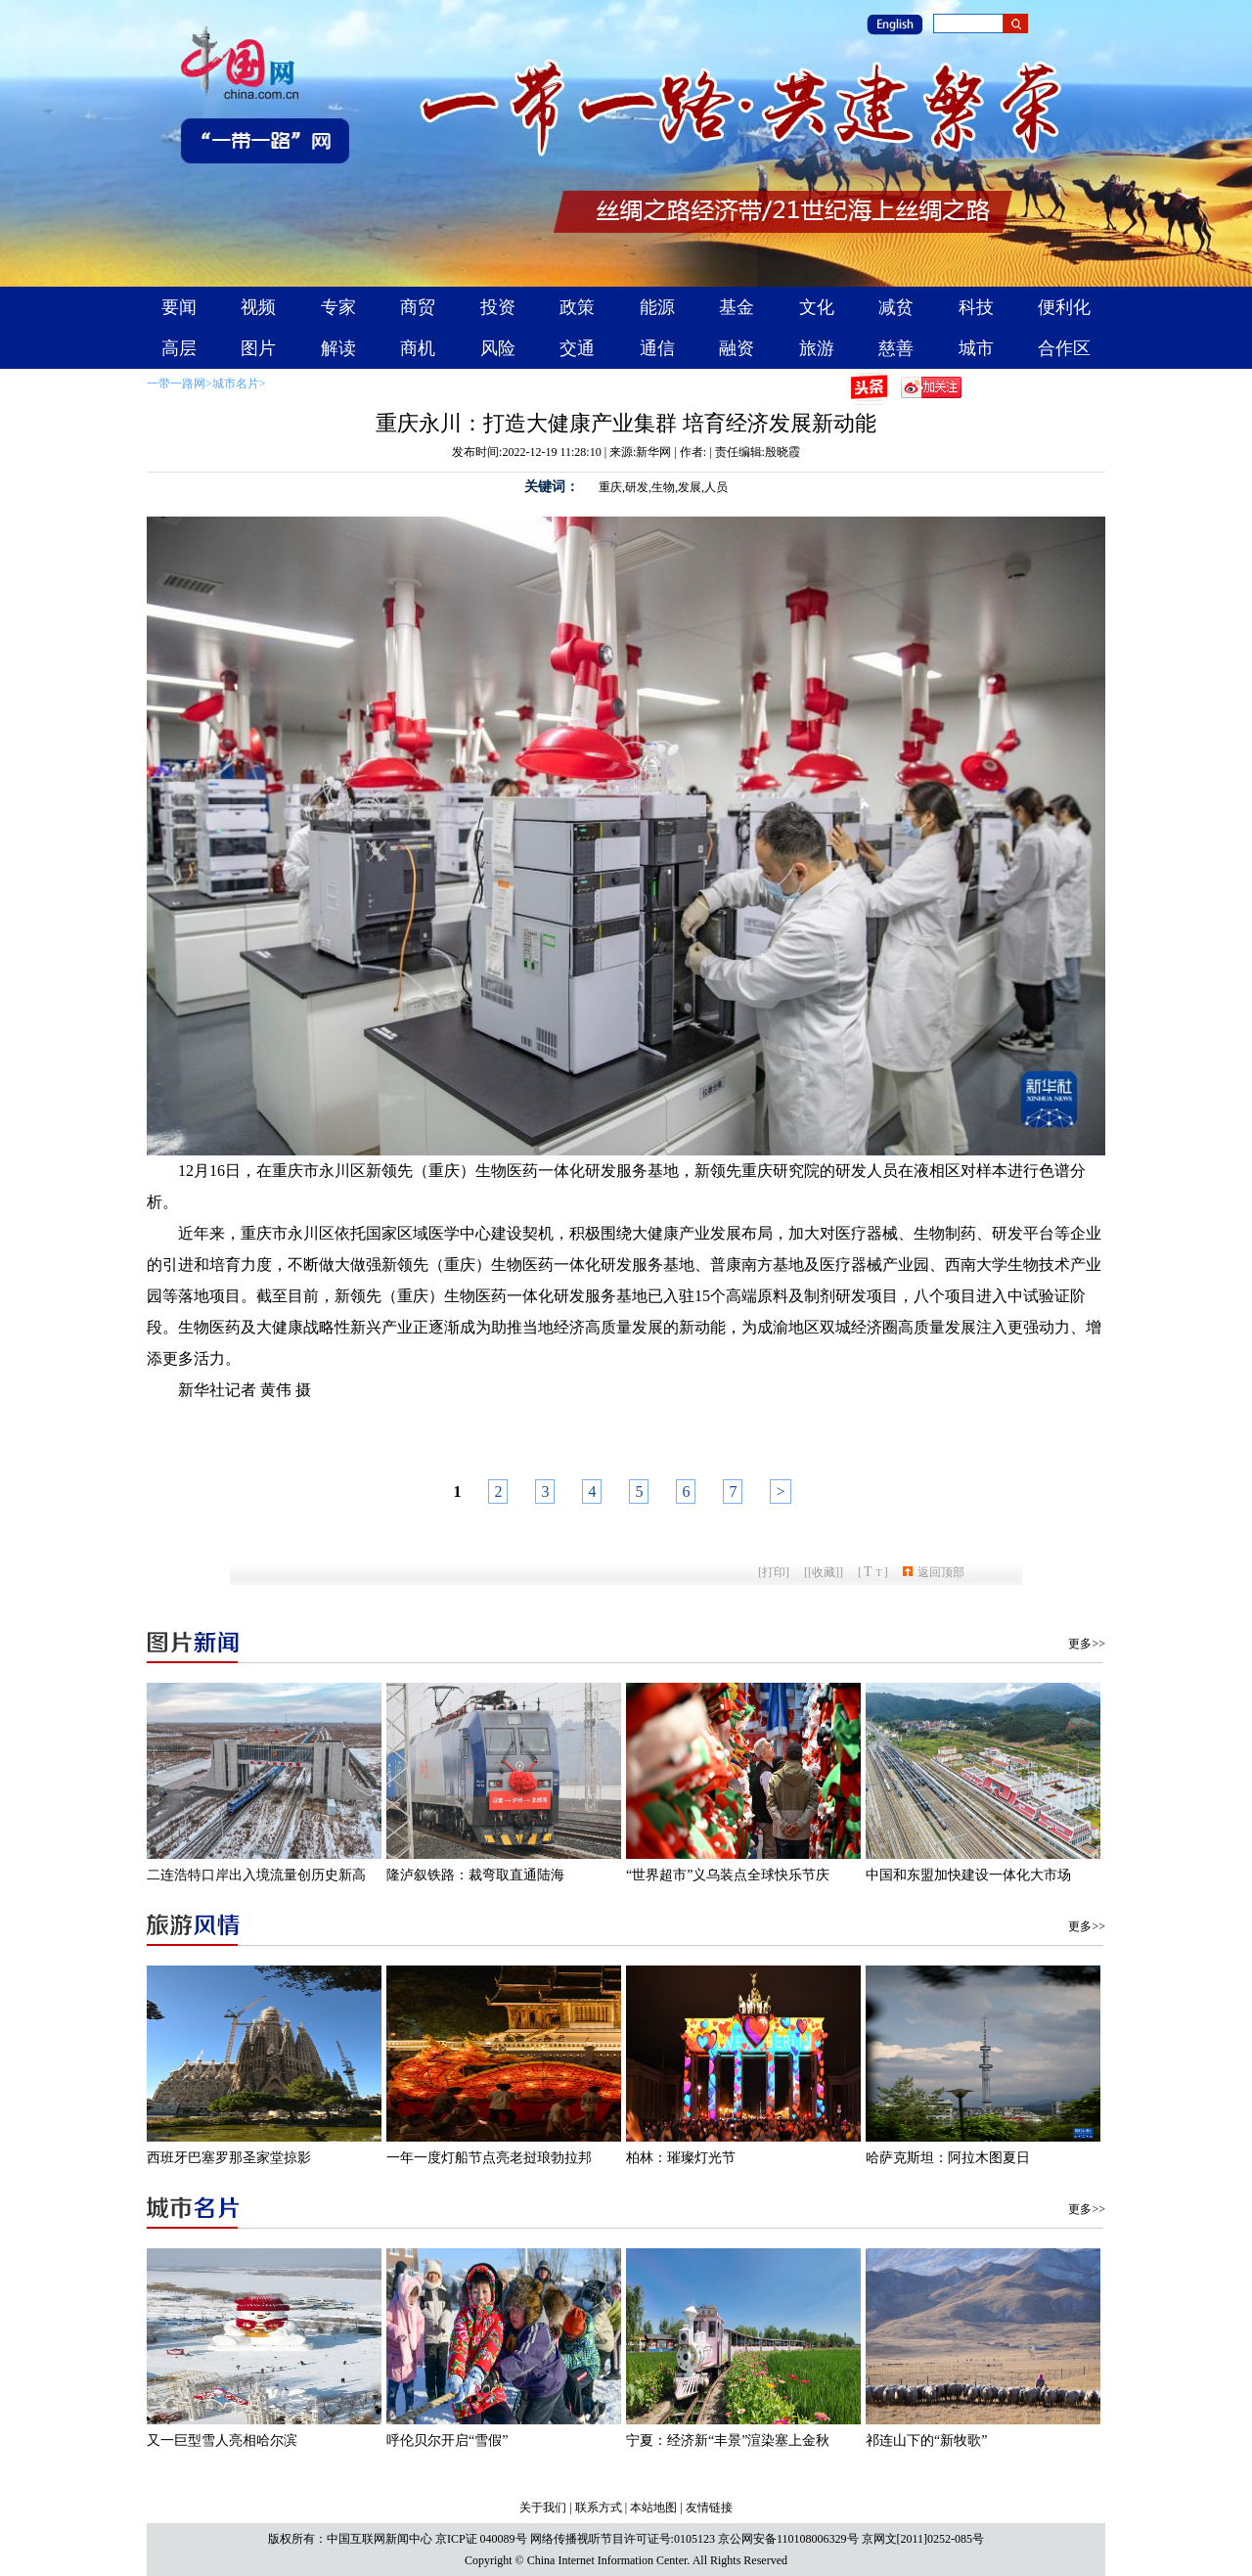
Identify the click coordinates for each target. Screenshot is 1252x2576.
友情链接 (709, 2507)
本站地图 (653, 2507)
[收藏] (823, 1572)
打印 (773, 1572)
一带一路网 (176, 383)
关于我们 (542, 2507)
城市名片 (235, 383)
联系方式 (598, 2507)
